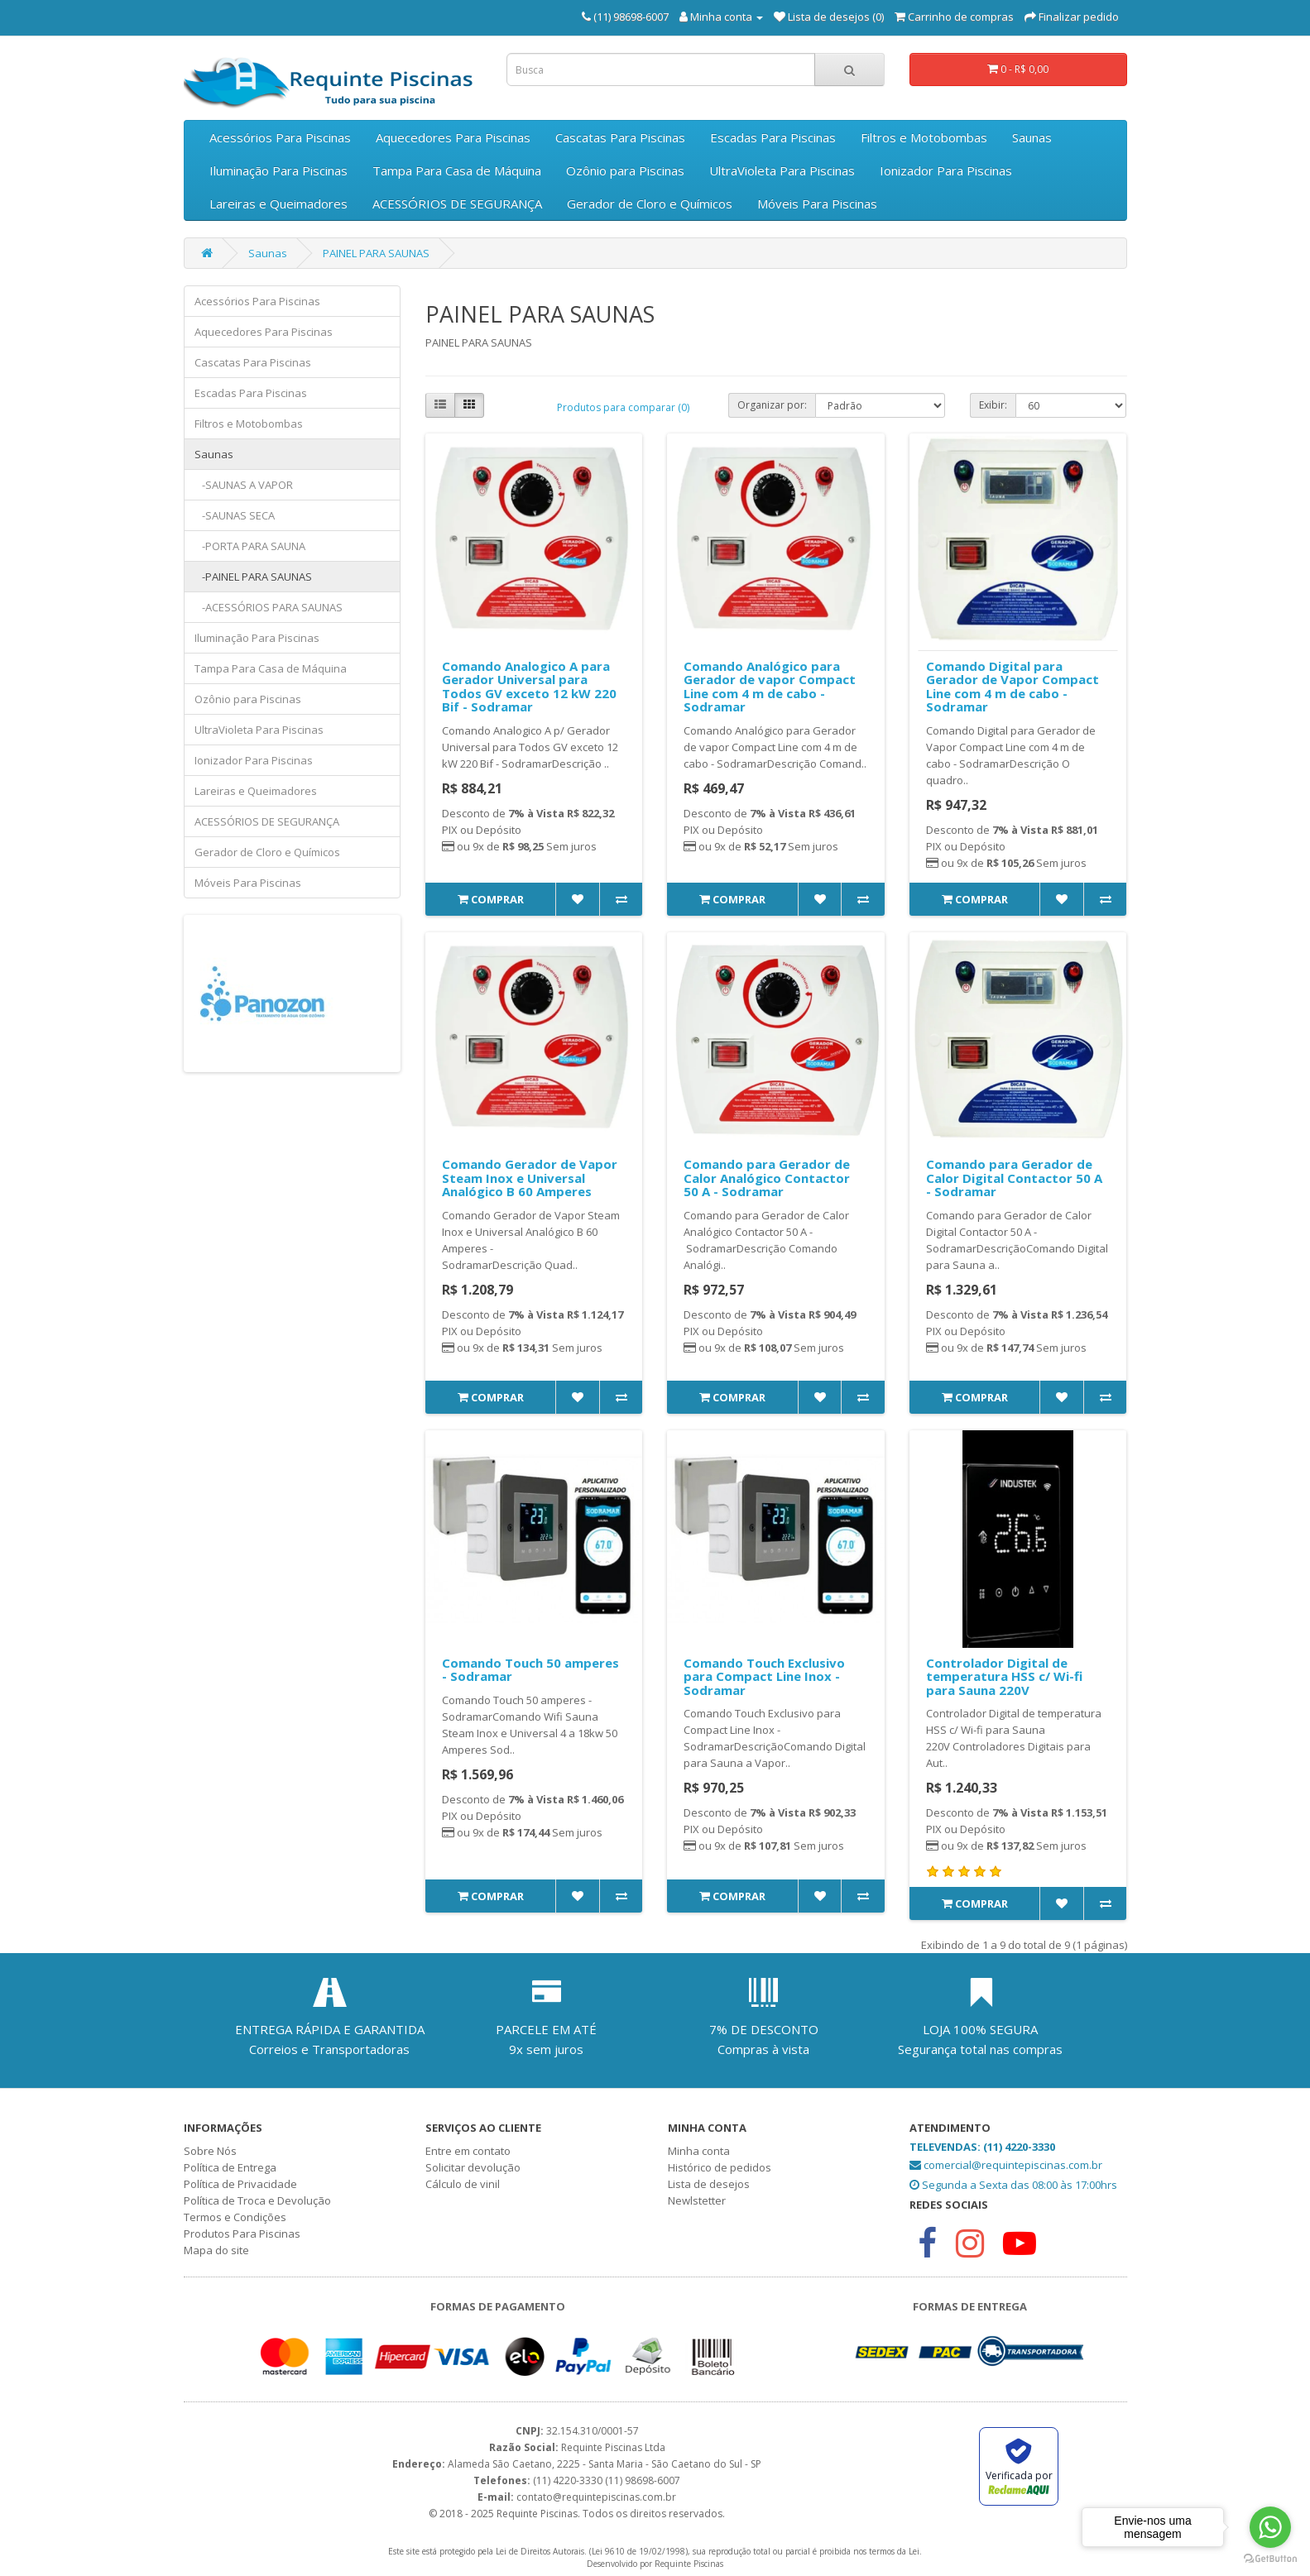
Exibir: (993, 405)
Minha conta (699, 2150)
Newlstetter (697, 2200)
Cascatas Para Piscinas (620, 137)
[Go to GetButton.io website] (1270, 2559)
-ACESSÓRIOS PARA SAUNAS (268, 607)
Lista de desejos (709, 2183)
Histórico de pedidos (719, 2167)
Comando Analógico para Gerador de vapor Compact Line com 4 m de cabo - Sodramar (770, 687)
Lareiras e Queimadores (278, 203)
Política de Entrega (230, 2167)
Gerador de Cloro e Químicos (649, 203)
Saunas (1032, 137)
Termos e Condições (235, 2217)
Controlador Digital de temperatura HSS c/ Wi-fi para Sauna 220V (1004, 1676)
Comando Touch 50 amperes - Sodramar (530, 1669)
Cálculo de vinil (462, 2183)
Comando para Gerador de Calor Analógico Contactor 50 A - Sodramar (767, 1177)
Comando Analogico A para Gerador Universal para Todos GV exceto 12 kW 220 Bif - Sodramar (529, 687)
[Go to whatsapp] (1270, 2527)
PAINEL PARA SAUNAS (376, 253)
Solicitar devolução (473, 2167)
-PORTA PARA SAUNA (249, 546)
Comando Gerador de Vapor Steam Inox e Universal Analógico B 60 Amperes (529, 1177)
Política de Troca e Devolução (257, 2200)
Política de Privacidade (240, 2183)
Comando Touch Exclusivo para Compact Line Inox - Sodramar (764, 1676)
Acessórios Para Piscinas (280, 137)
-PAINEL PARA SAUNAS (253, 576)
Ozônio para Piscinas (625, 170)
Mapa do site (216, 2250)
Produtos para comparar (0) (623, 407)
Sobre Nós (210, 2150)
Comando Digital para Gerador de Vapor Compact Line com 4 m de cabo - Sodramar (1012, 687)
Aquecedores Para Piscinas (453, 137)
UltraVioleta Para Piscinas (782, 170)
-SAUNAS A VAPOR (243, 484)
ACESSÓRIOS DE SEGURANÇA (457, 203)
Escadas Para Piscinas (773, 137)
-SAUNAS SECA (234, 515)
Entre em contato (468, 2150)
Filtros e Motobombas (924, 137)
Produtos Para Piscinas (242, 2233)
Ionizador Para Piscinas (946, 170)
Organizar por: (772, 405)
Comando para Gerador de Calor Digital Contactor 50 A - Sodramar (1014, 1177)
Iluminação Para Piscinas (278, 170)
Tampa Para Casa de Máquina (456, 170)
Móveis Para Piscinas (817, 203)
